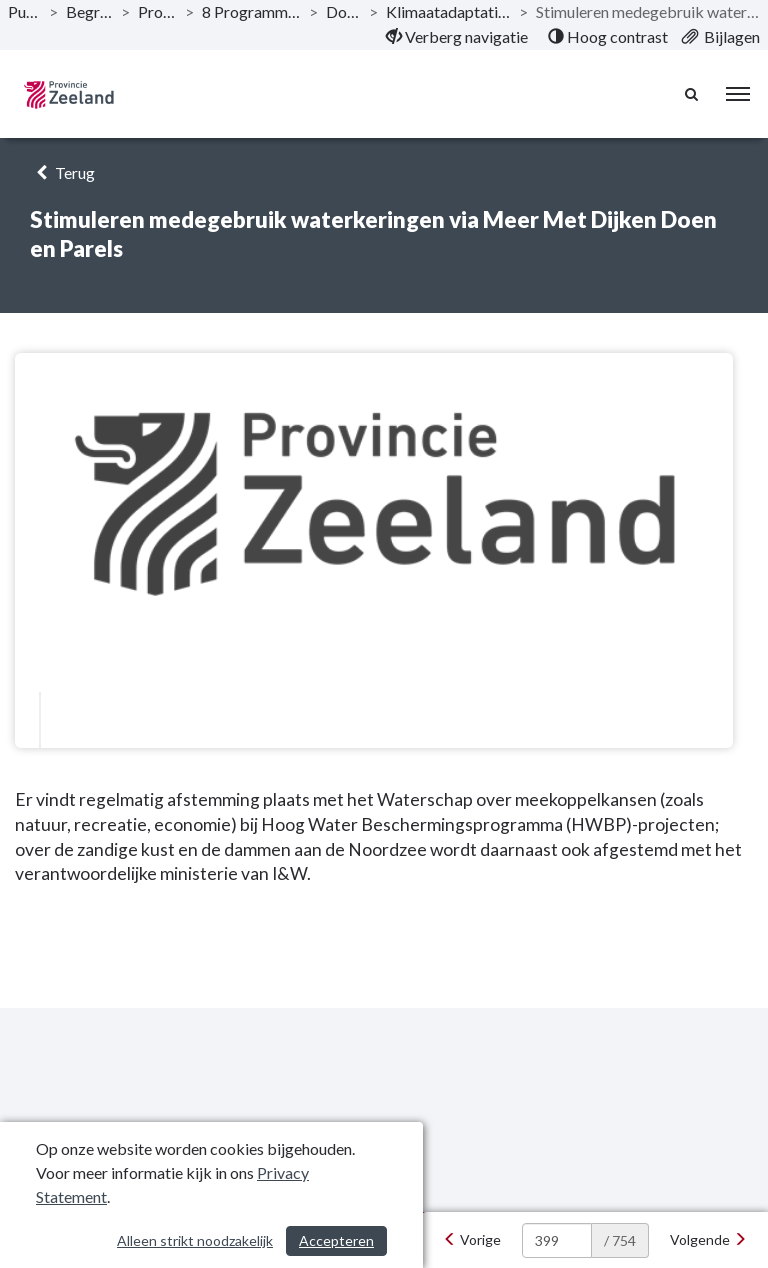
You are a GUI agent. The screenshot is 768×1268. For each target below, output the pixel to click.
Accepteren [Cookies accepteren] (336, 1240)
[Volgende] (708, 1240)
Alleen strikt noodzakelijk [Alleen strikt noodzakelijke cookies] (195, 1240)
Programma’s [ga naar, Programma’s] (157, 11)
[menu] (738, 94)
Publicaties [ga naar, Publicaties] (24, 11)
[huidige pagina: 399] (557, 1240)
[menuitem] (457, 37)
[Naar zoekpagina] (693, 94)
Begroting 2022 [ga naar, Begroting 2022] (89, 11)
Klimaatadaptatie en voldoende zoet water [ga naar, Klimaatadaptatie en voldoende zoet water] (448, 11)
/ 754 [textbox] (620, 1240)
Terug (62, 172)
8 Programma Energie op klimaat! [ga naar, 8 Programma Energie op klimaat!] (251, 11)
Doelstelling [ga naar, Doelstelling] (344, 11)
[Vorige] (472, 1240)
